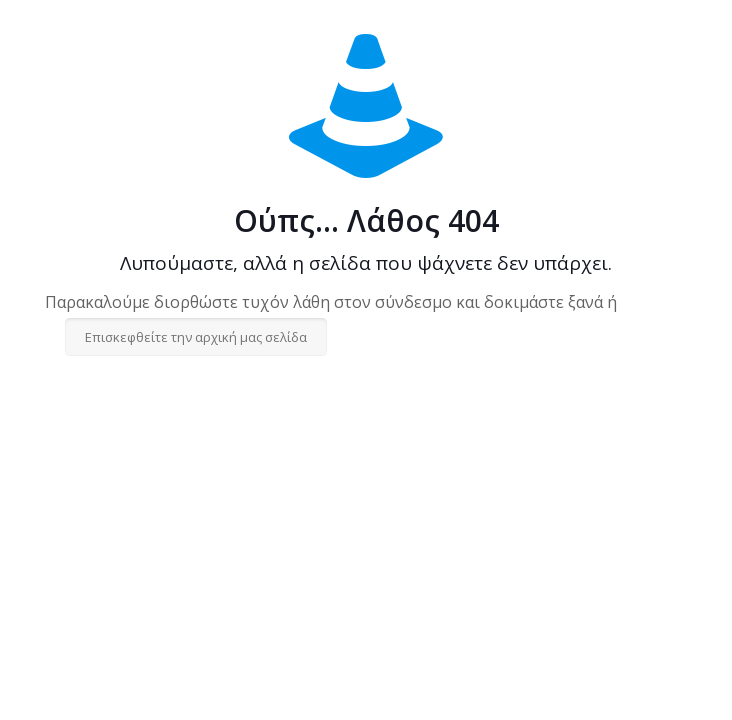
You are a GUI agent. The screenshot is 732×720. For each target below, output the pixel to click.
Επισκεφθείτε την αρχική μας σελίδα (196, 337)
